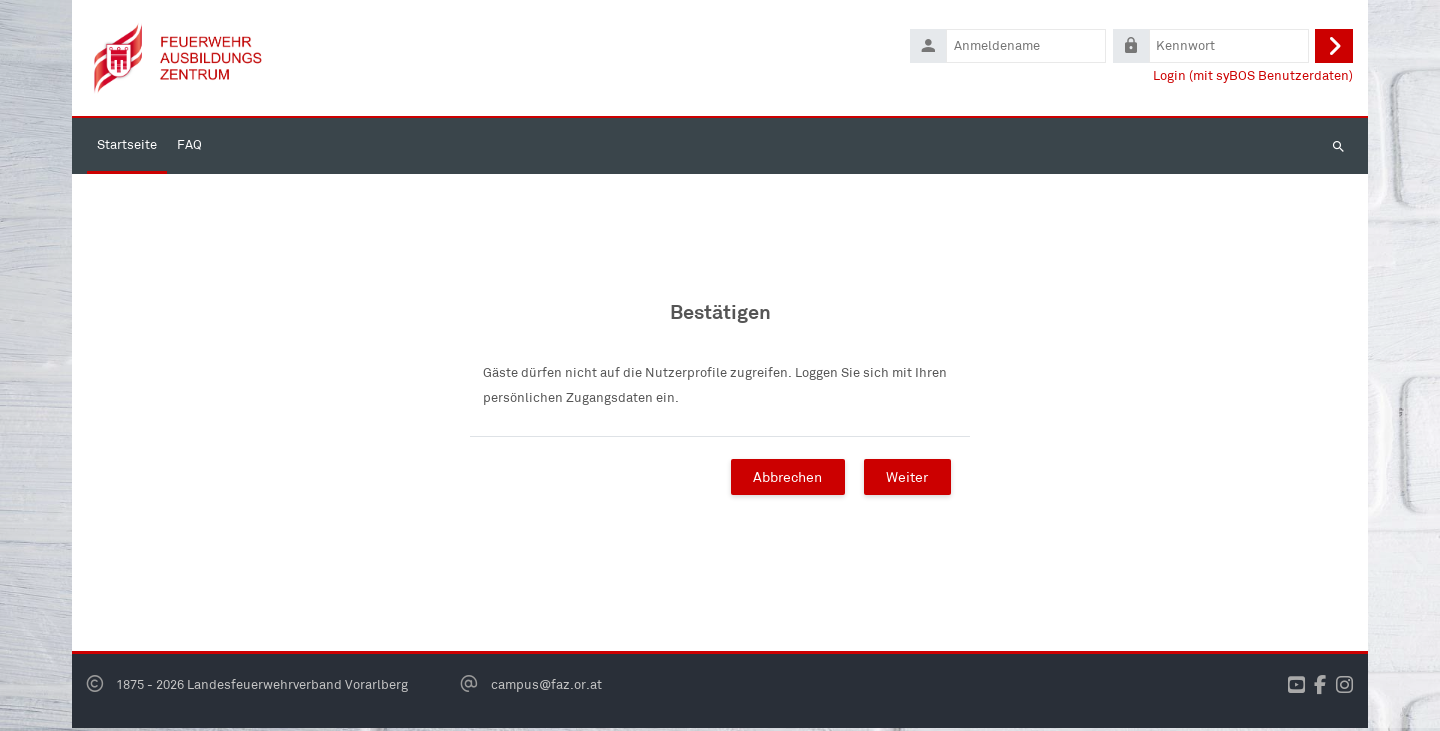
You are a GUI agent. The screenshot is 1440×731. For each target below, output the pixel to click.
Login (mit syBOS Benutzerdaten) (1253, 76)
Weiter (907, 479)
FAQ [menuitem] (189, 147)
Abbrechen (787, 479)
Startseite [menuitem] (127, 147)
